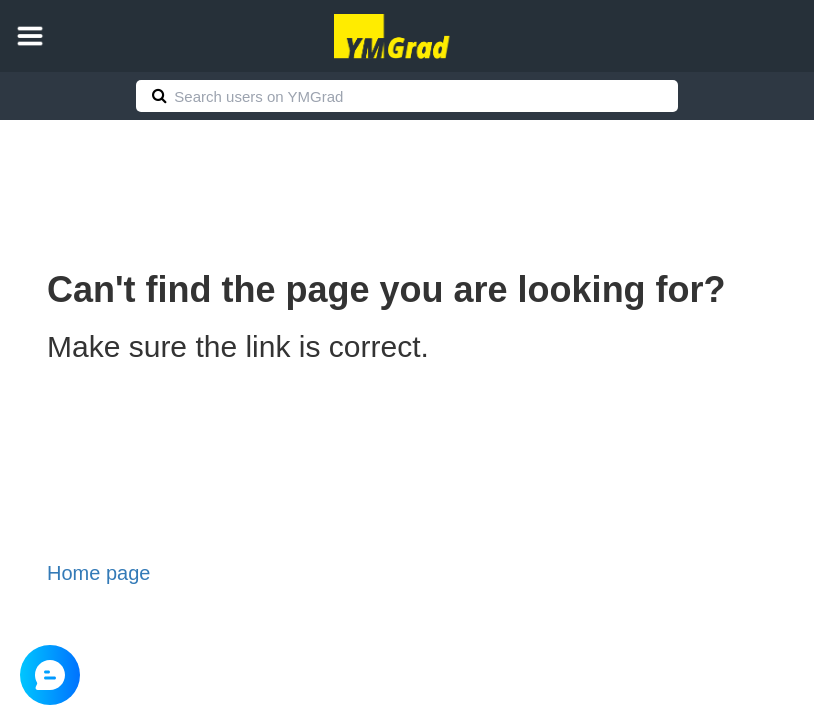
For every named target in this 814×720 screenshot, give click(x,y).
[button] (30, 36)
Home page (98, 573)
